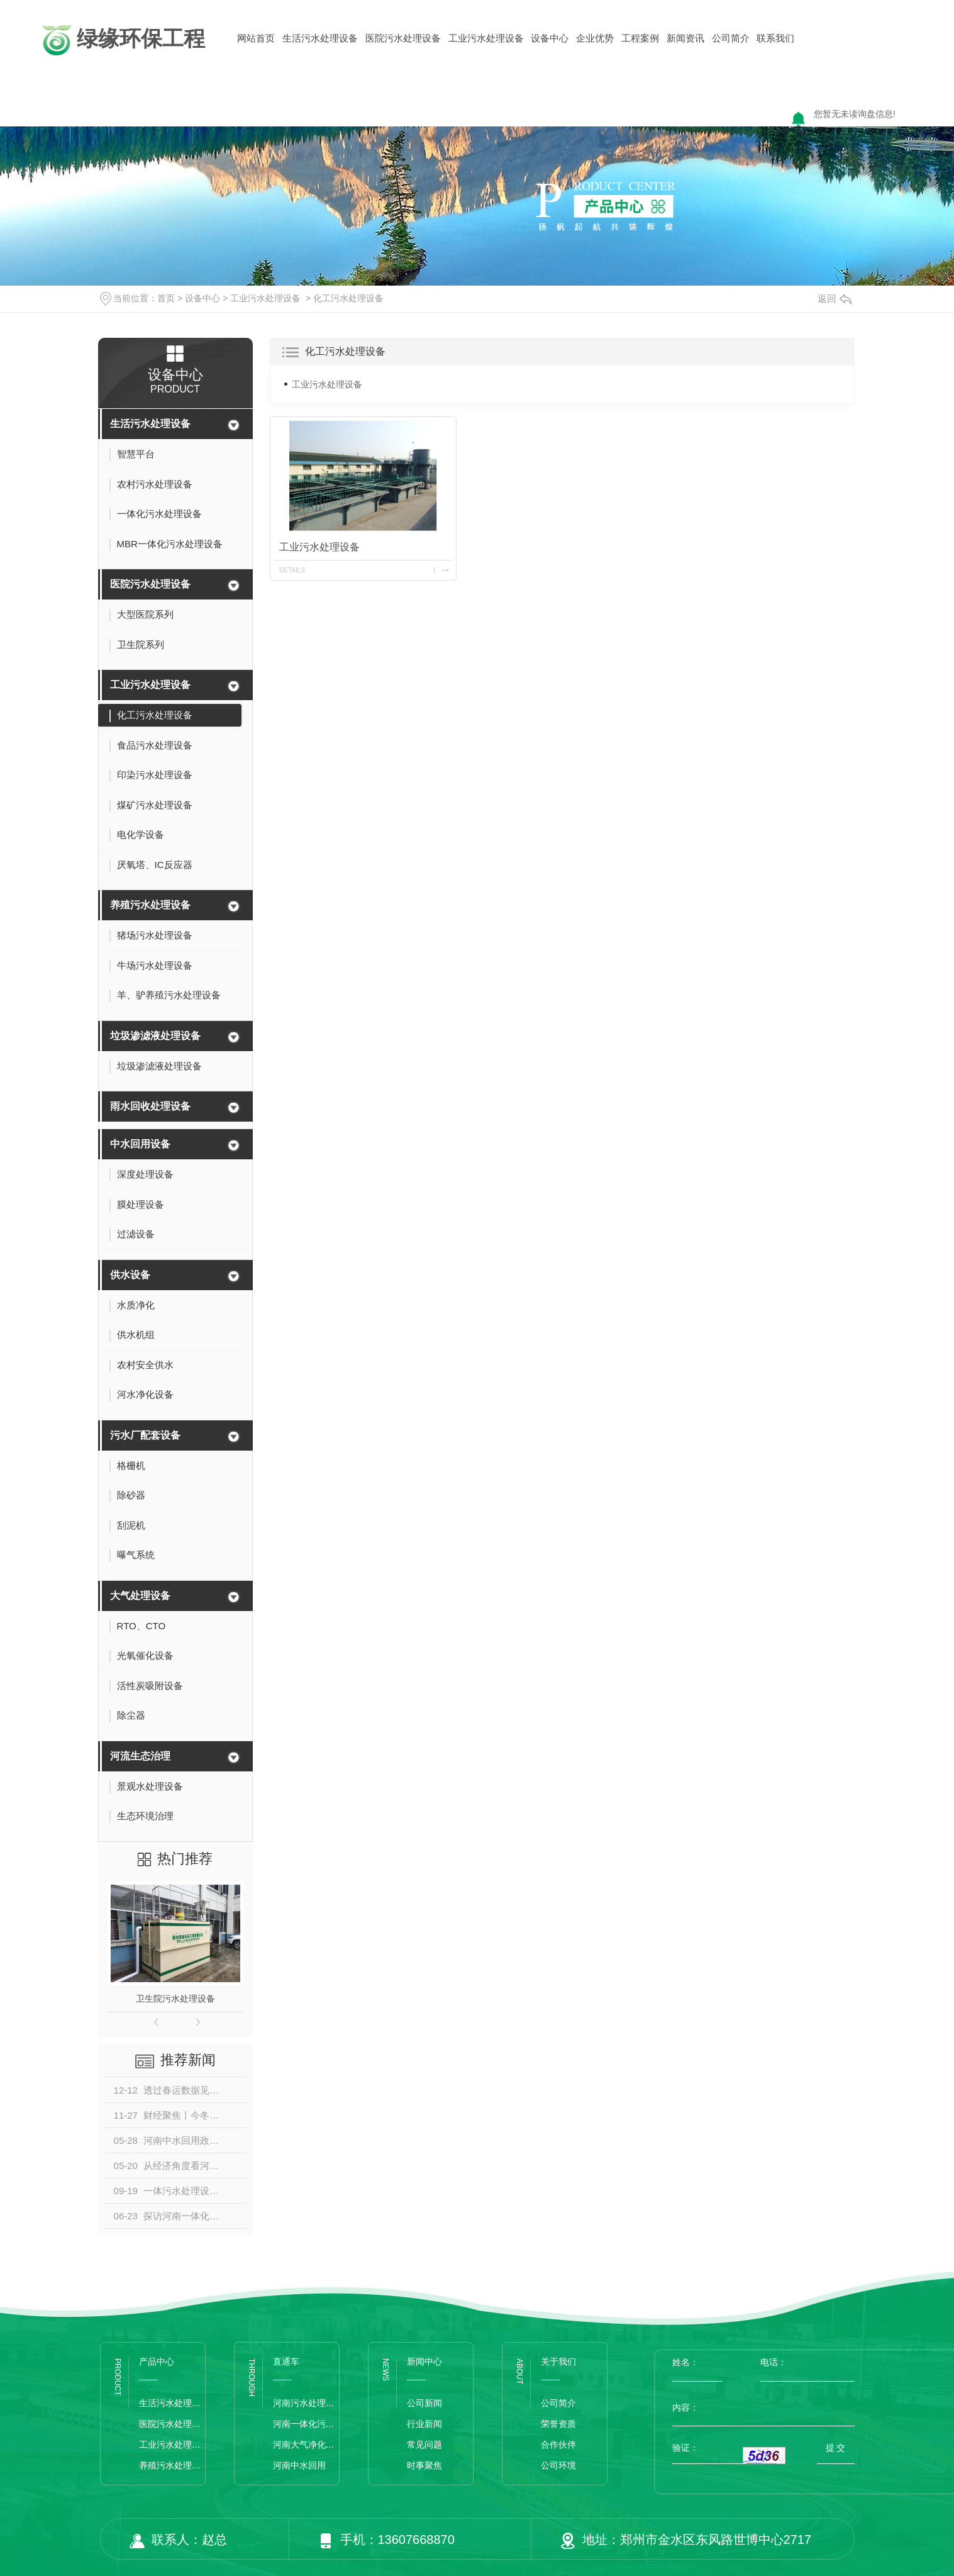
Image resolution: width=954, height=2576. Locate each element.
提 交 (836, 2448)
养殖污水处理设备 (150, 905)
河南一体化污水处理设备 (306, 2424)
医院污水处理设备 (403, 38)
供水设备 (130, 1274)
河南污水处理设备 (306, 2403)
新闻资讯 (685, 38)
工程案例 (640, 38)
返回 (834, 298)
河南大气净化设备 (306, 2444)
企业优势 (595, 38)
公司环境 (558, 2465)
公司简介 (731, 38)
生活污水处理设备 (320, 38)
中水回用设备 (140, 1144)
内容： (763, 2407)
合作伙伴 (558, 2444)
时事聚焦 (424, 2465)
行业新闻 (424, 2424)
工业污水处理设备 (486, 38)
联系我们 (775, 38)
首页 (166, 298)
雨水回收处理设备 (150, 1106)
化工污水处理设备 (348, 298)
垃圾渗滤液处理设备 (155, 1035)
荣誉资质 (558, 2424)
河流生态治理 (140, 1756)
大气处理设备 (140, 1595)
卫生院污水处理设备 (175, 1998)
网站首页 (256, 38)
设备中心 (550, 38)
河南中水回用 (299, 2465)
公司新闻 (424, 2403)
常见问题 (424, 2444)
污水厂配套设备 (145, 1435)
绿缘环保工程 (121, 40)
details (292, 570)
